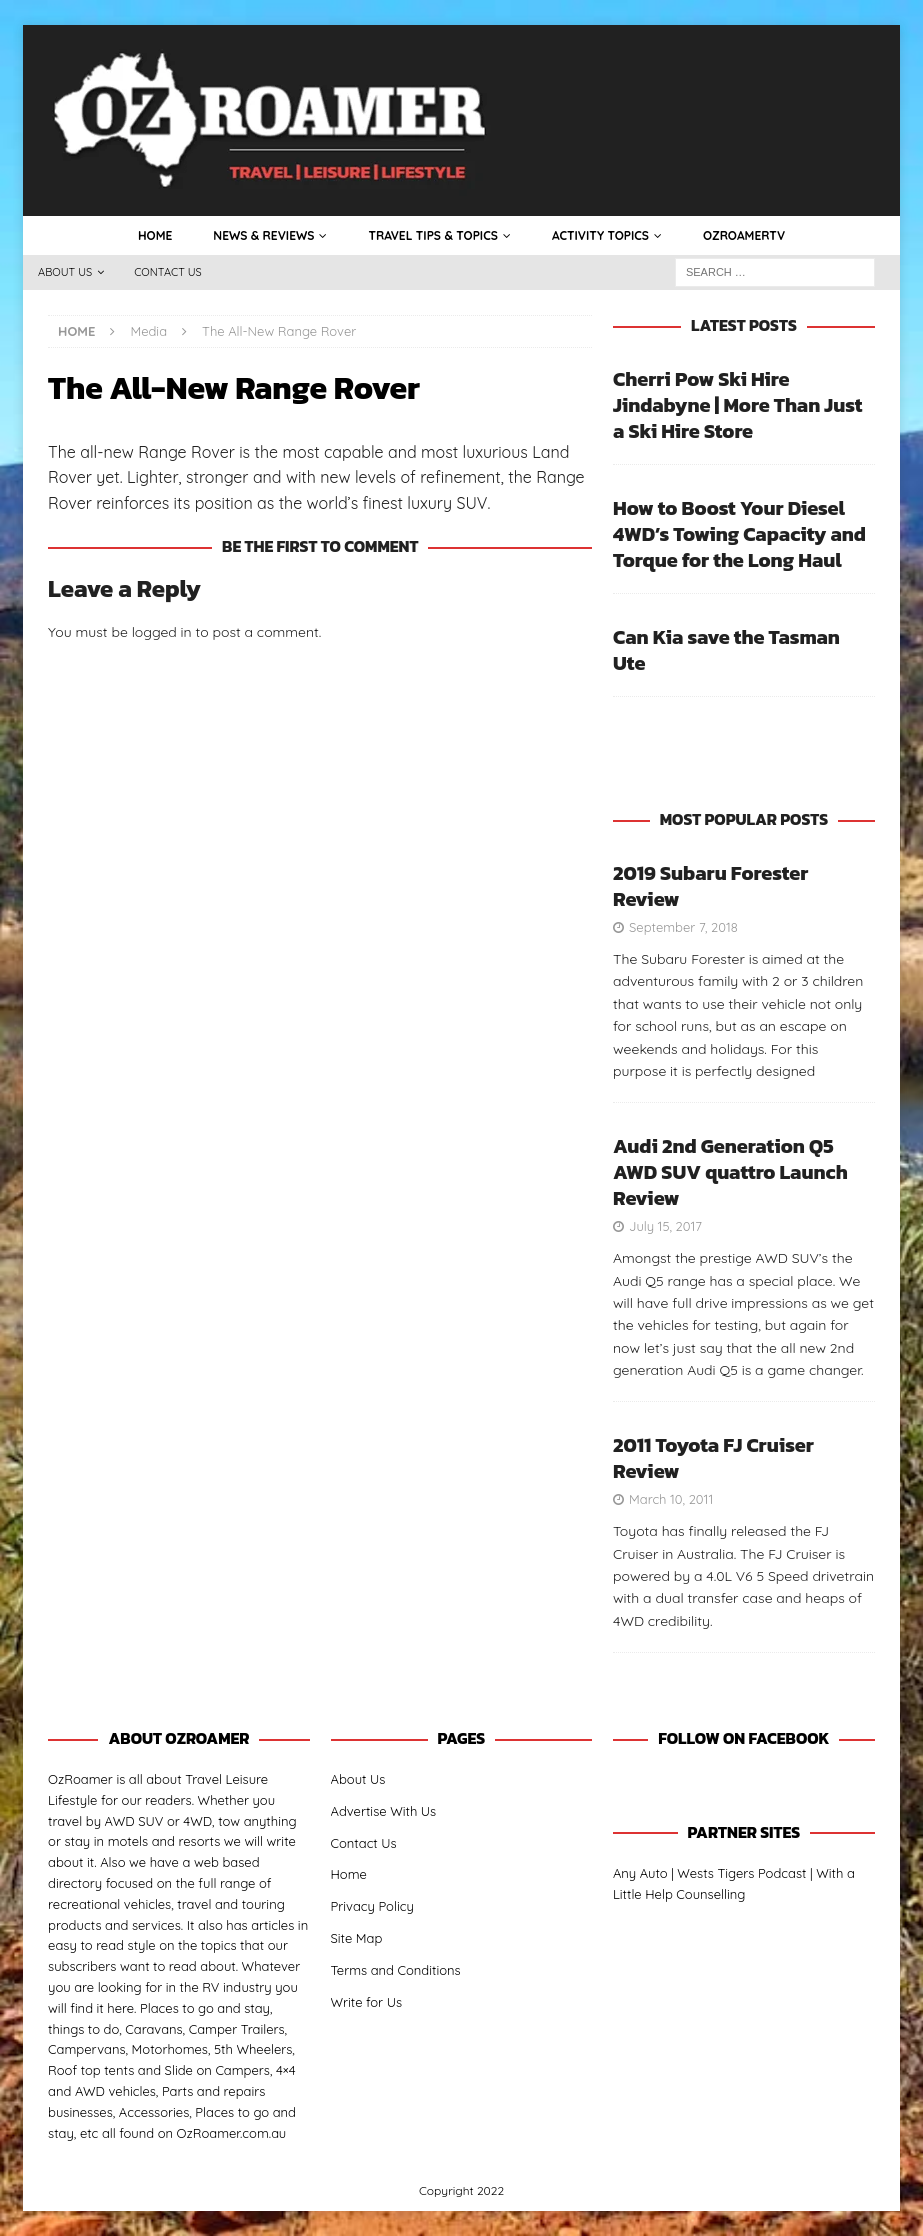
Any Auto (640, 1873)
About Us (65, 272)
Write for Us (367, 2002)
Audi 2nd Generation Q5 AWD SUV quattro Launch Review (730, 1172)
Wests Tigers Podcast (741, 1873)
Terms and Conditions (396, 1970)
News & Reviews (263, 235)
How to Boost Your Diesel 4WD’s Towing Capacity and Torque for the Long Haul (739, 534)
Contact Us (168, 272)
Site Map (357, 1938)
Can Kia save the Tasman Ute (726, 650)
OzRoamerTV (744, 235)
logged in (162, 632)
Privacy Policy (372, 1906)
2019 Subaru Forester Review (710, 886)
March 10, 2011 (671, 1499)
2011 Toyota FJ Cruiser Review (713, 1458)
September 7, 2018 (683, 927)
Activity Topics (600, 235)
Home (155, 235)
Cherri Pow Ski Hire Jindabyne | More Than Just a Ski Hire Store (737, 405)
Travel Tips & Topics (432, 235)
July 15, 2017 (665, 1226)
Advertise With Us (384, 1811)
